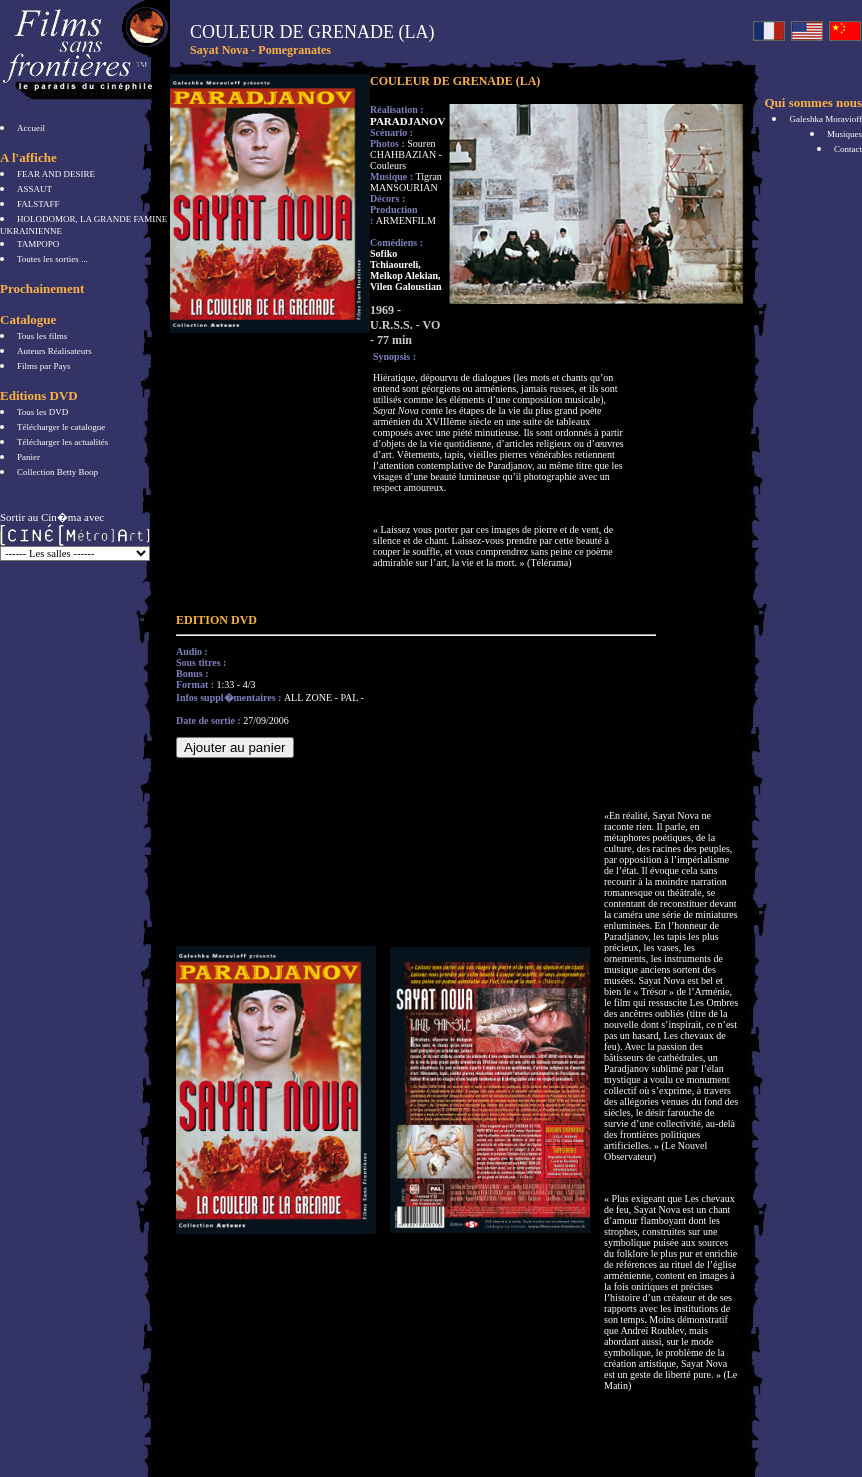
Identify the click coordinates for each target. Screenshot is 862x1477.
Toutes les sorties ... (52, 259)
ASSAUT (34, 189)
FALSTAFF (38, 204)
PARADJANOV (408, 121)
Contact (848, 149)
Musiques (844, 134)
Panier (28, 457)
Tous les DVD (42, 412)
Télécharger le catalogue (61, 427)
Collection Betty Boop (57, 472)
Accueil (31, 128)
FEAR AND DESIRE (56, 174)
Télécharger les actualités (62, 442)
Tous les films (42, 336)
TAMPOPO (38, 244)
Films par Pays (44, 366)
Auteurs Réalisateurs (54, 351)
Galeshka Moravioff (825, 119)
